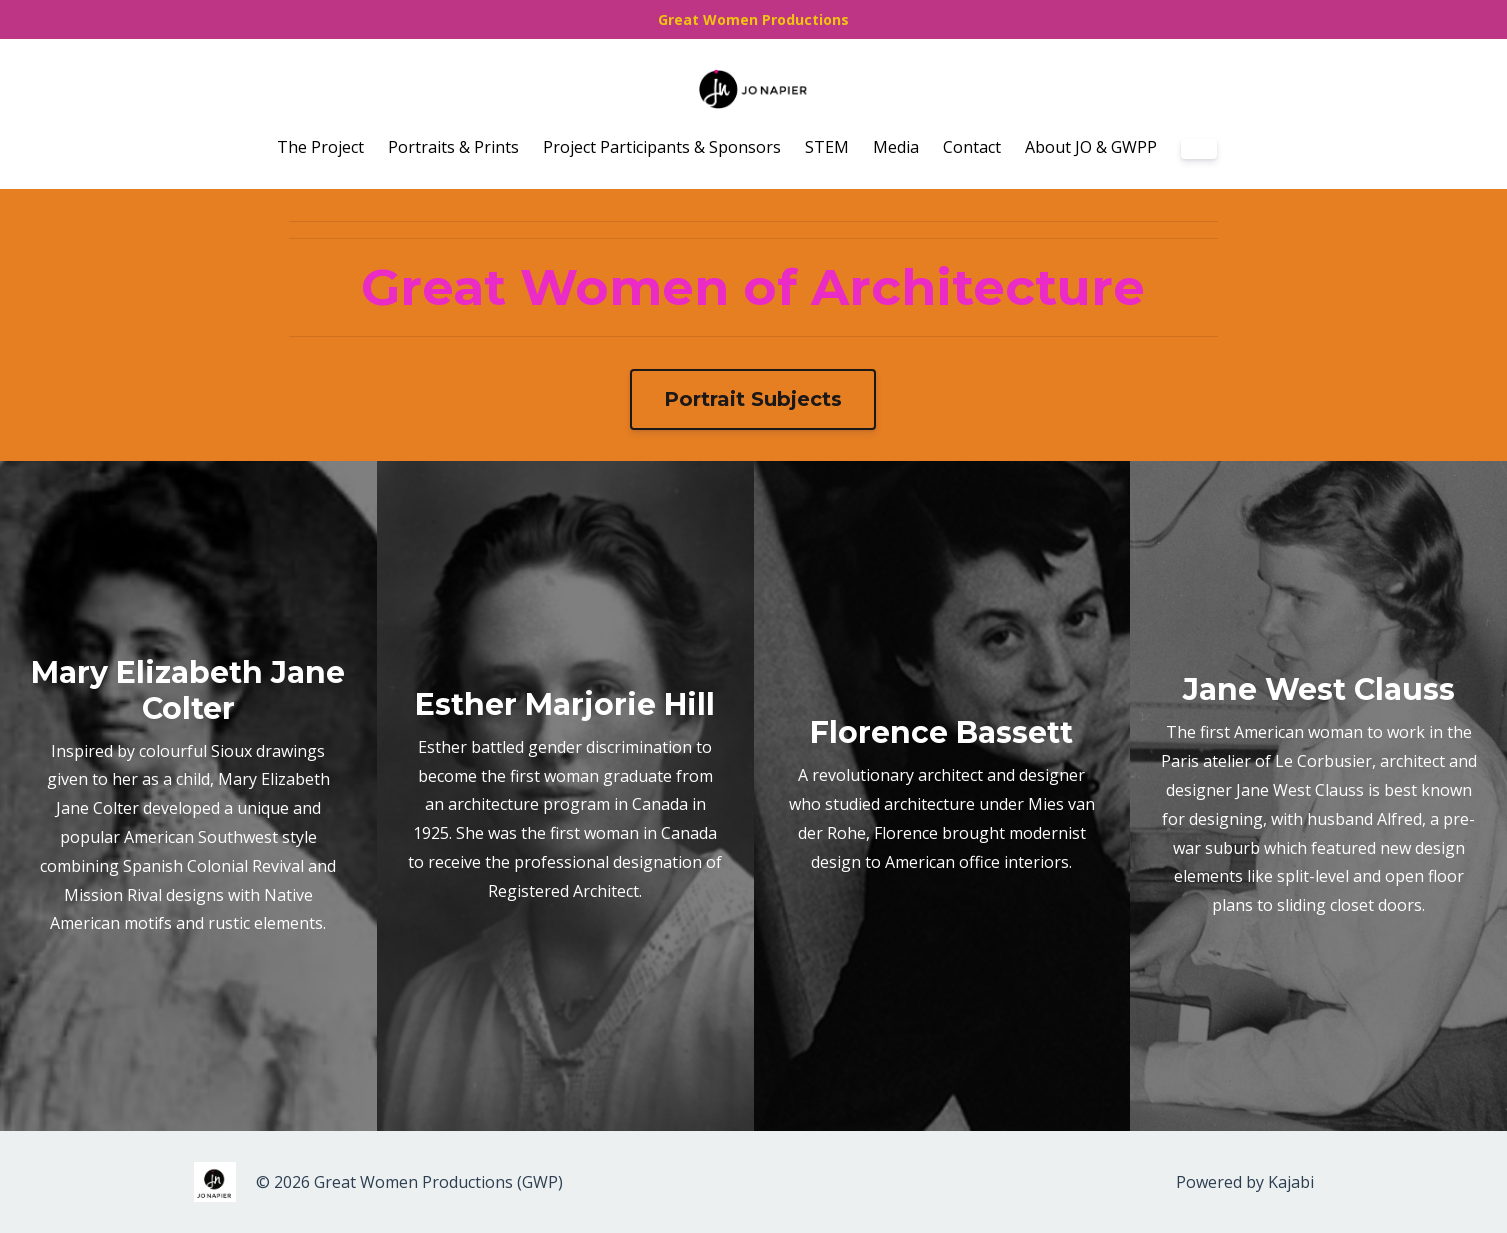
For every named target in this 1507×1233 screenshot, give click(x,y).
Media (896, 147)
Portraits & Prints (453, 147)
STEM (827, 147)
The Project (320, 147)
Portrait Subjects (753, 399)
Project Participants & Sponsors (662, 147)
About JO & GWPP (1091, 147)
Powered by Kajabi (1245, 1182)
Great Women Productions (753, 19)
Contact (972, 147)
